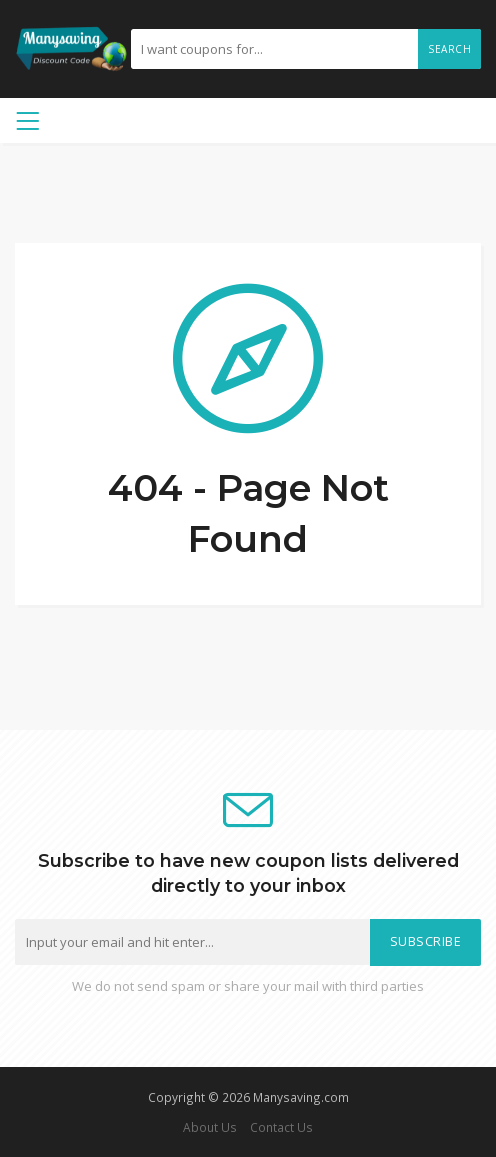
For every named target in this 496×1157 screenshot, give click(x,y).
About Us (210, 1127)
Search (449, 49)
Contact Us (281, 1127)
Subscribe (426, 941)
